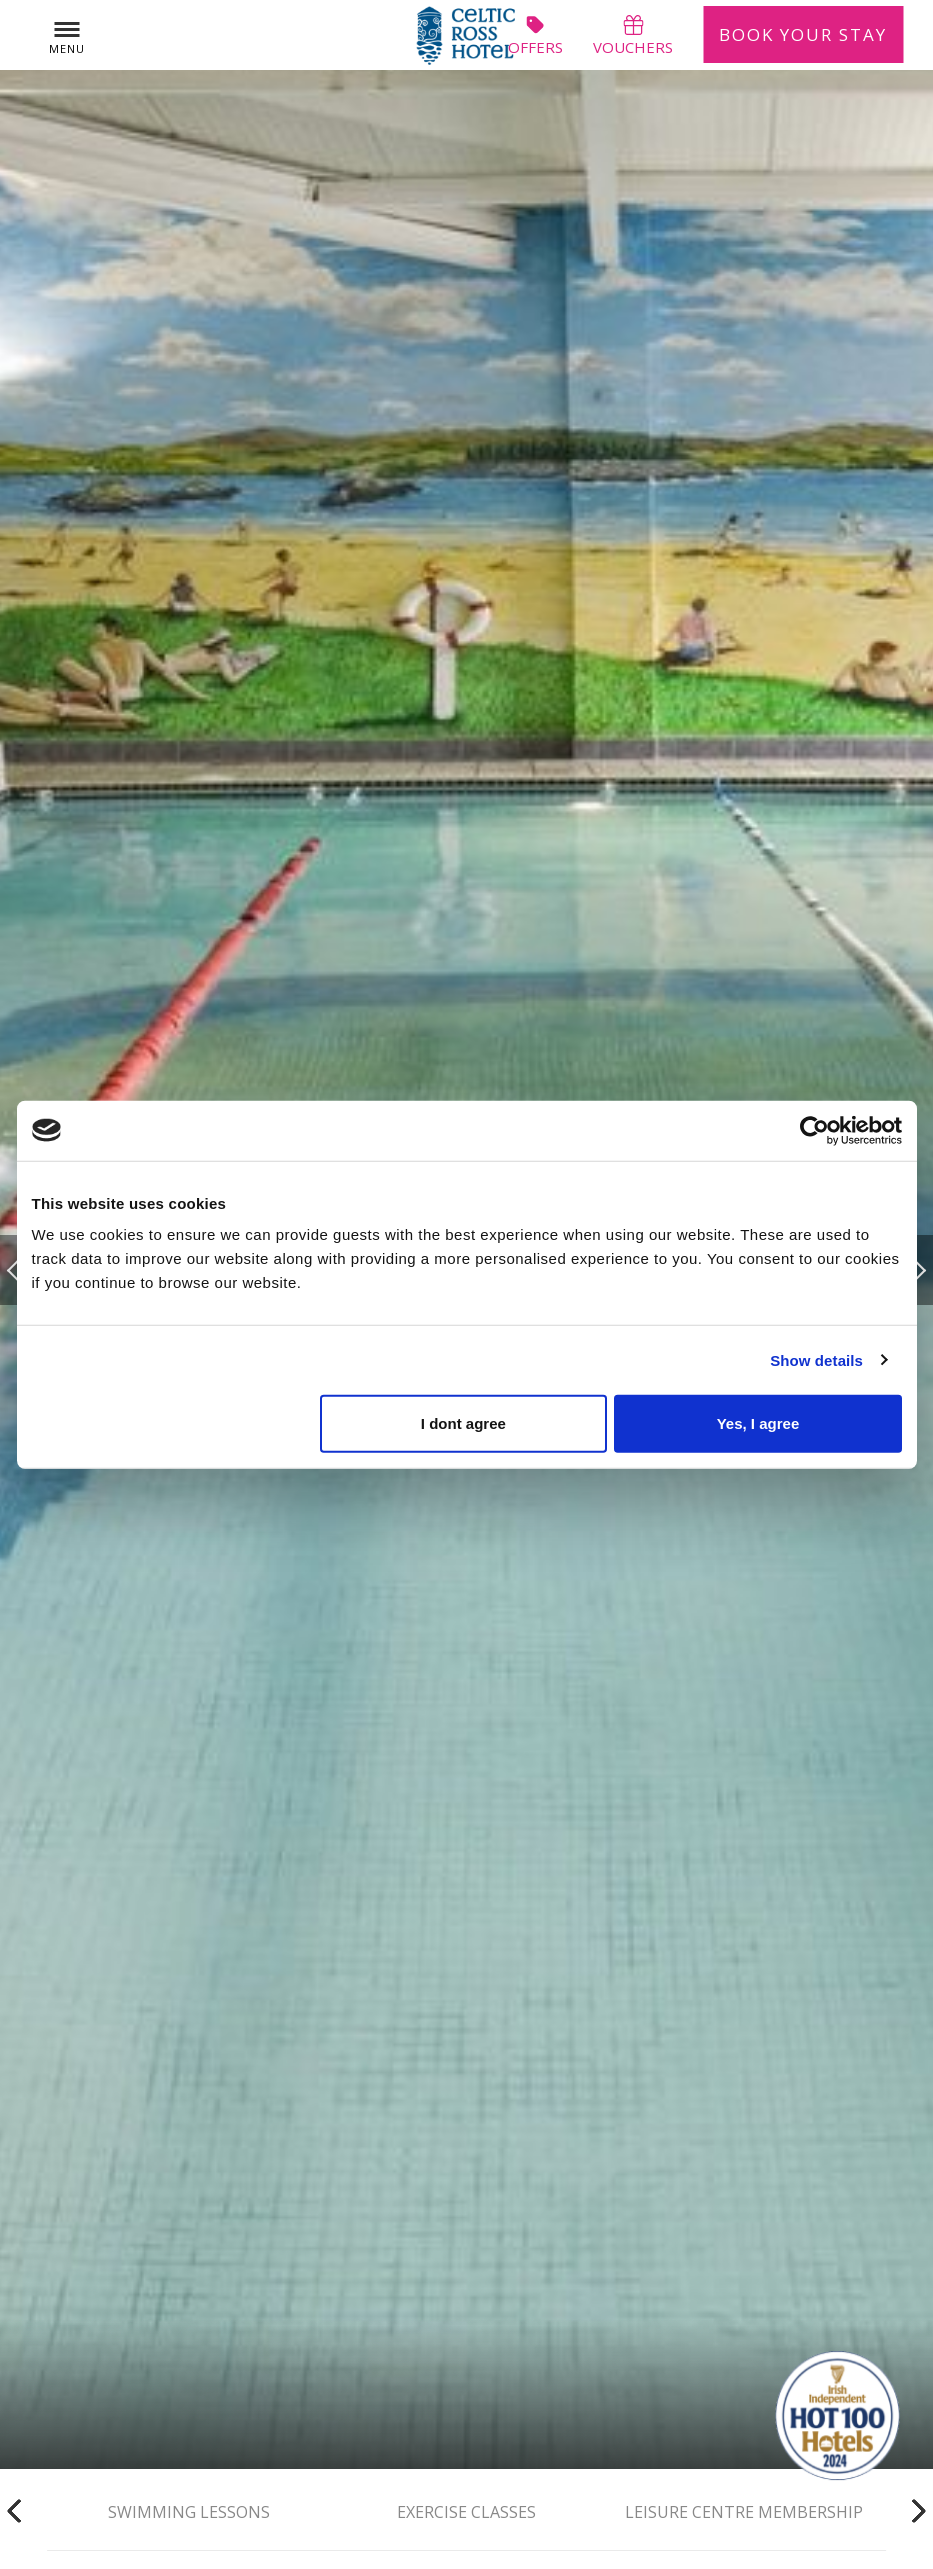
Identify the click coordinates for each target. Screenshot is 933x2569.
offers (535, 35)
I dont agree (463, 1423)
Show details (816, 1359)
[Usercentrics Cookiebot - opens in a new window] (814, 1130)
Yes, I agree (758, 1423)
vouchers (633, 35)
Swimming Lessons (189, 2510)
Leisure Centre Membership (744, 2510)
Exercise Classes (466, 2510)
